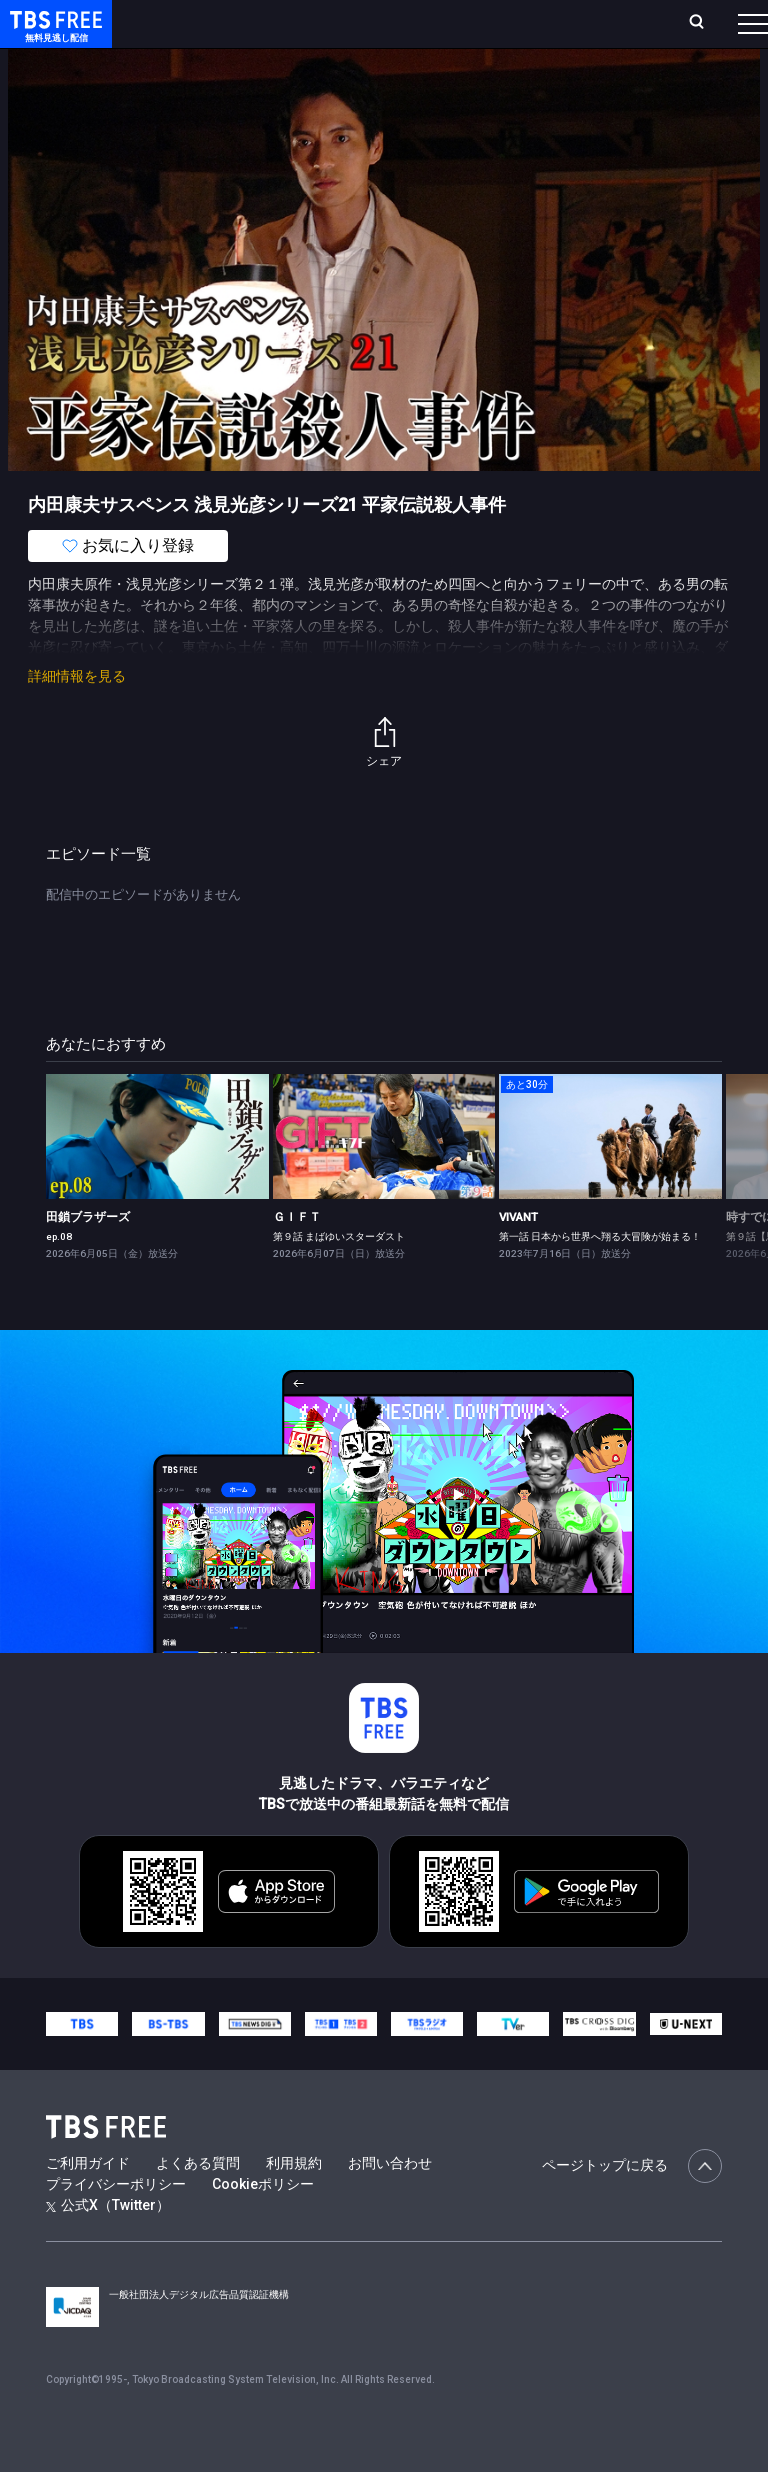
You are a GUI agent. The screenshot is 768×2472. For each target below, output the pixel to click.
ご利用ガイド (88, 2203)
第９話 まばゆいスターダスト (339, 1276)
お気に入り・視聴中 (498, 31)
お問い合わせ (390, 2203)
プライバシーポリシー (116, 2224)
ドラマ (403, 80)
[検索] (592, 31)
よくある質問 (198, 2203)
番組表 (719, 31)
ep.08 (59, 1276)
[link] (157, 1176)
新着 (217, 80)
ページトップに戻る (632, 2206)
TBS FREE (53, 35)
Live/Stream (396, 21)
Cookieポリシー (263, 2224)
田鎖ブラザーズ (88, 1257)
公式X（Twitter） (108, 2245)
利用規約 (294, 2203)
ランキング (328, 31)
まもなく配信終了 (307, 80)
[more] (572, 80)
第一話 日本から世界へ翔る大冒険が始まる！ (600, 1276)
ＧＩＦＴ (297, 1257)
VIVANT (518, 1257)
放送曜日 (267, 31)
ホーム (223, 31)
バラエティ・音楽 (499, 80)
